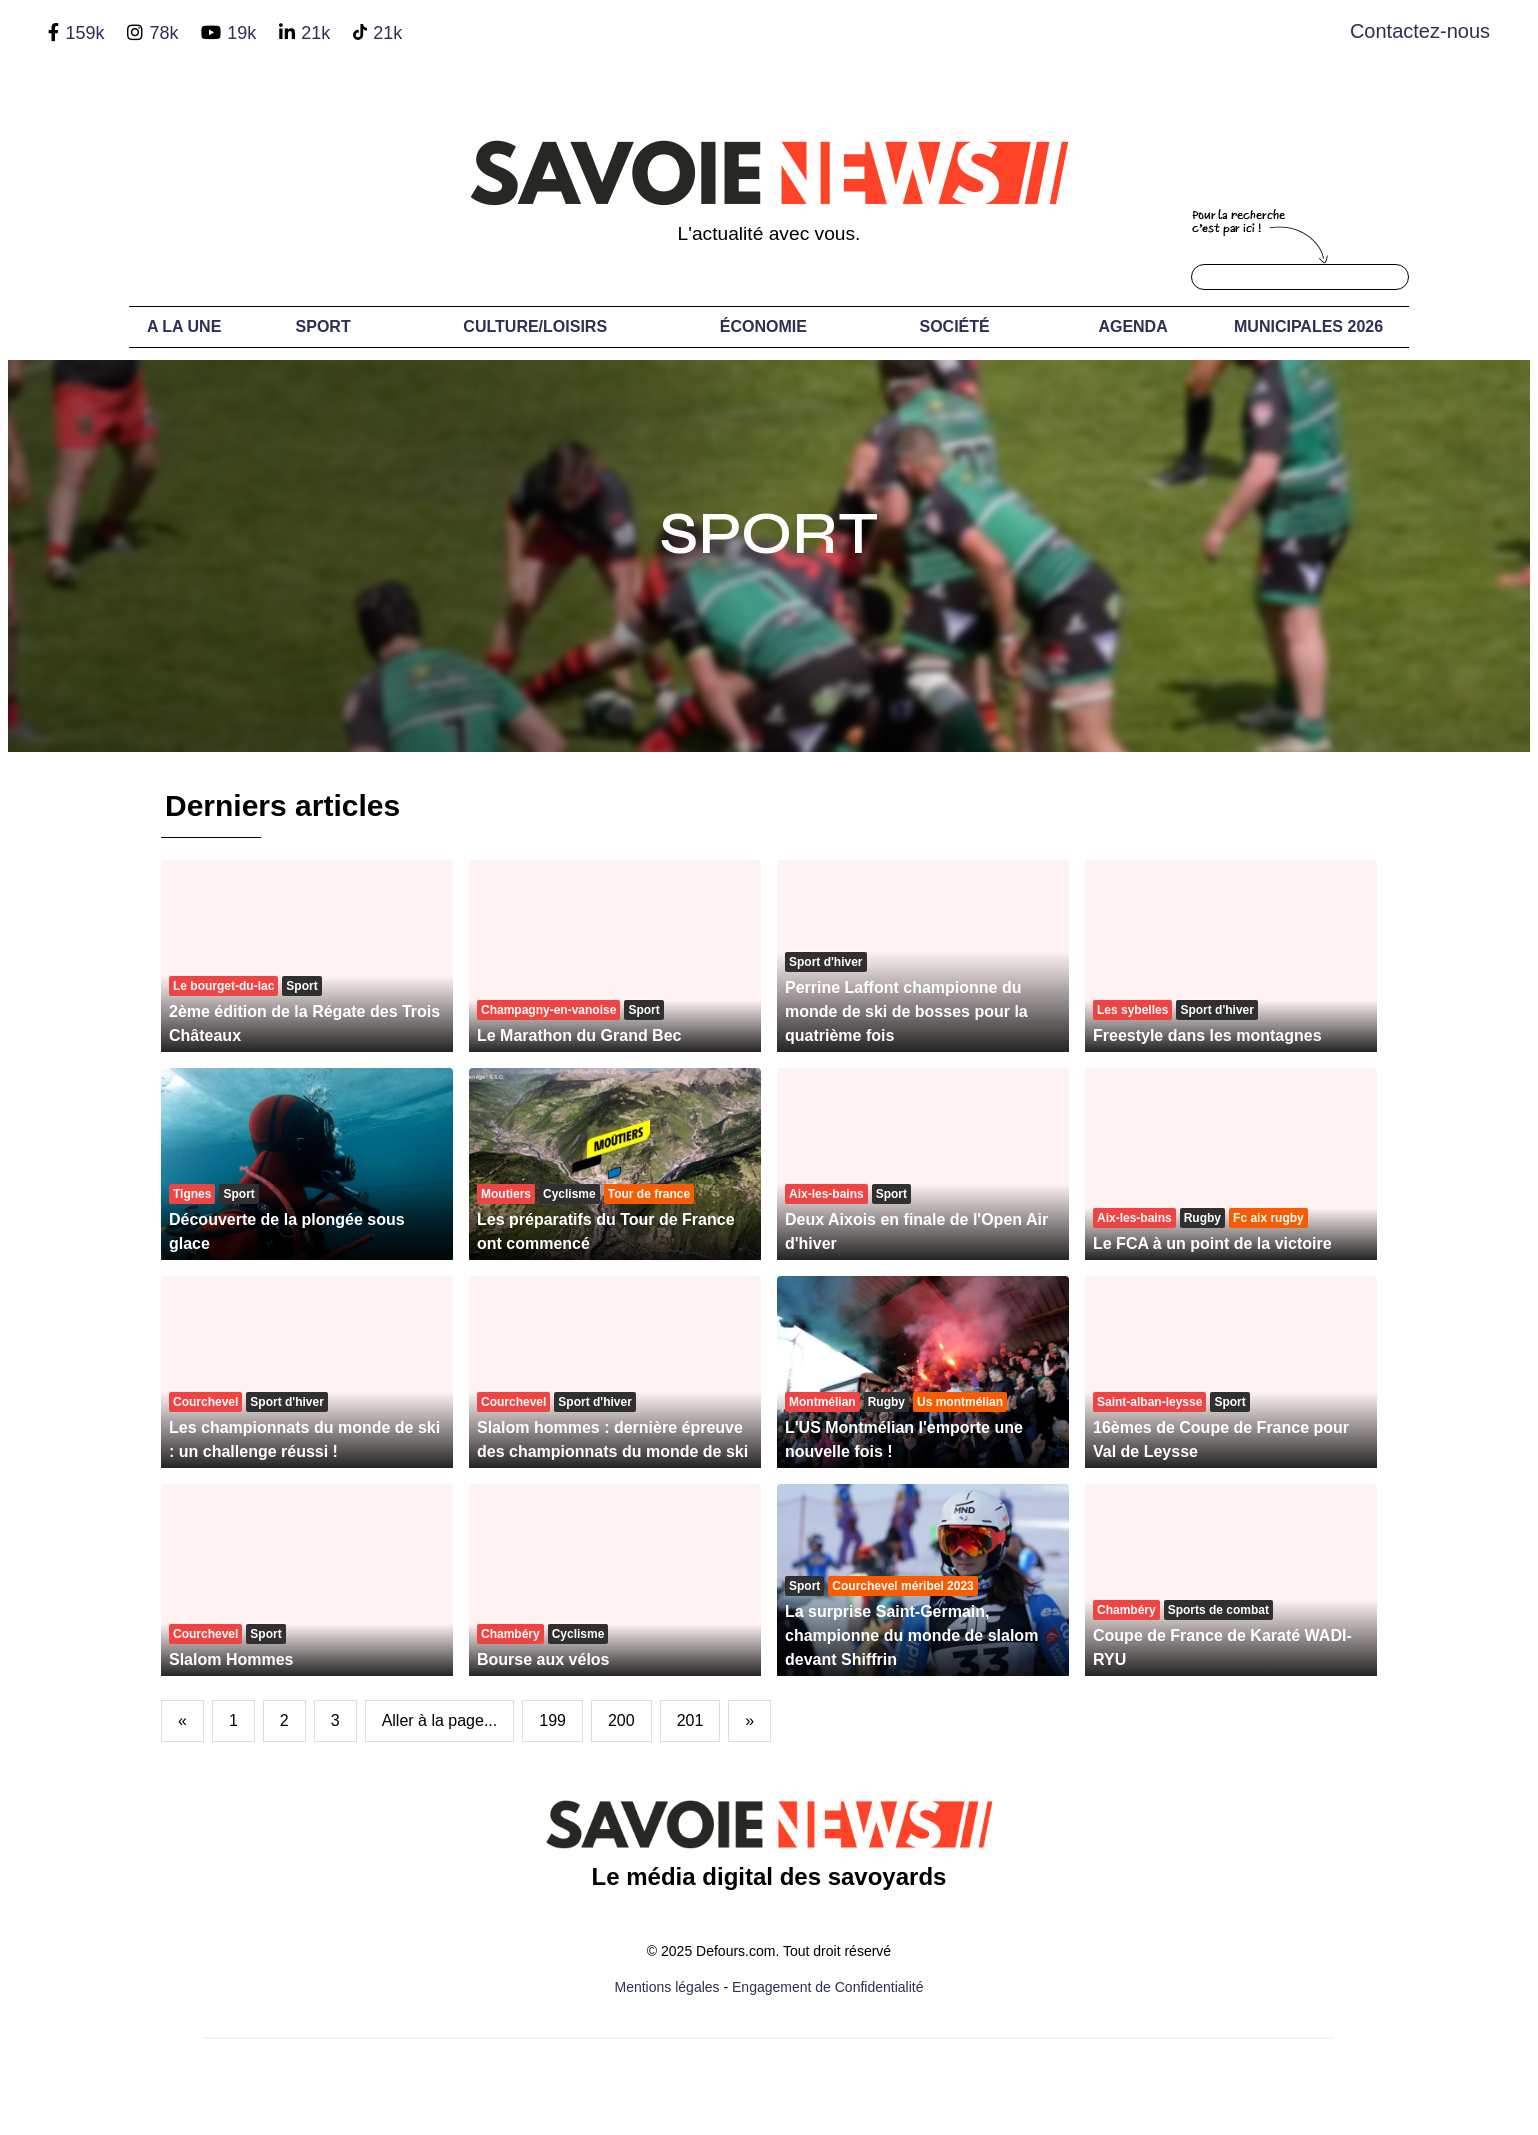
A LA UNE (184, 326)
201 (690, 1720)
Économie (763, 326)
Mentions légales (667, 1987)
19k (241, 33)
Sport (323, 326)
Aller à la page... (440, 1720)
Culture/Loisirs (535, 326)
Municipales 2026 (1308, 326)
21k (315, 33)
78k (163, 33)
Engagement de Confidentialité (827, 1987)
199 (552, 1720)
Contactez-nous (1420, 31)
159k (84, 33)
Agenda (1132, 326)
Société (955, 326)
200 (621, 1720)
